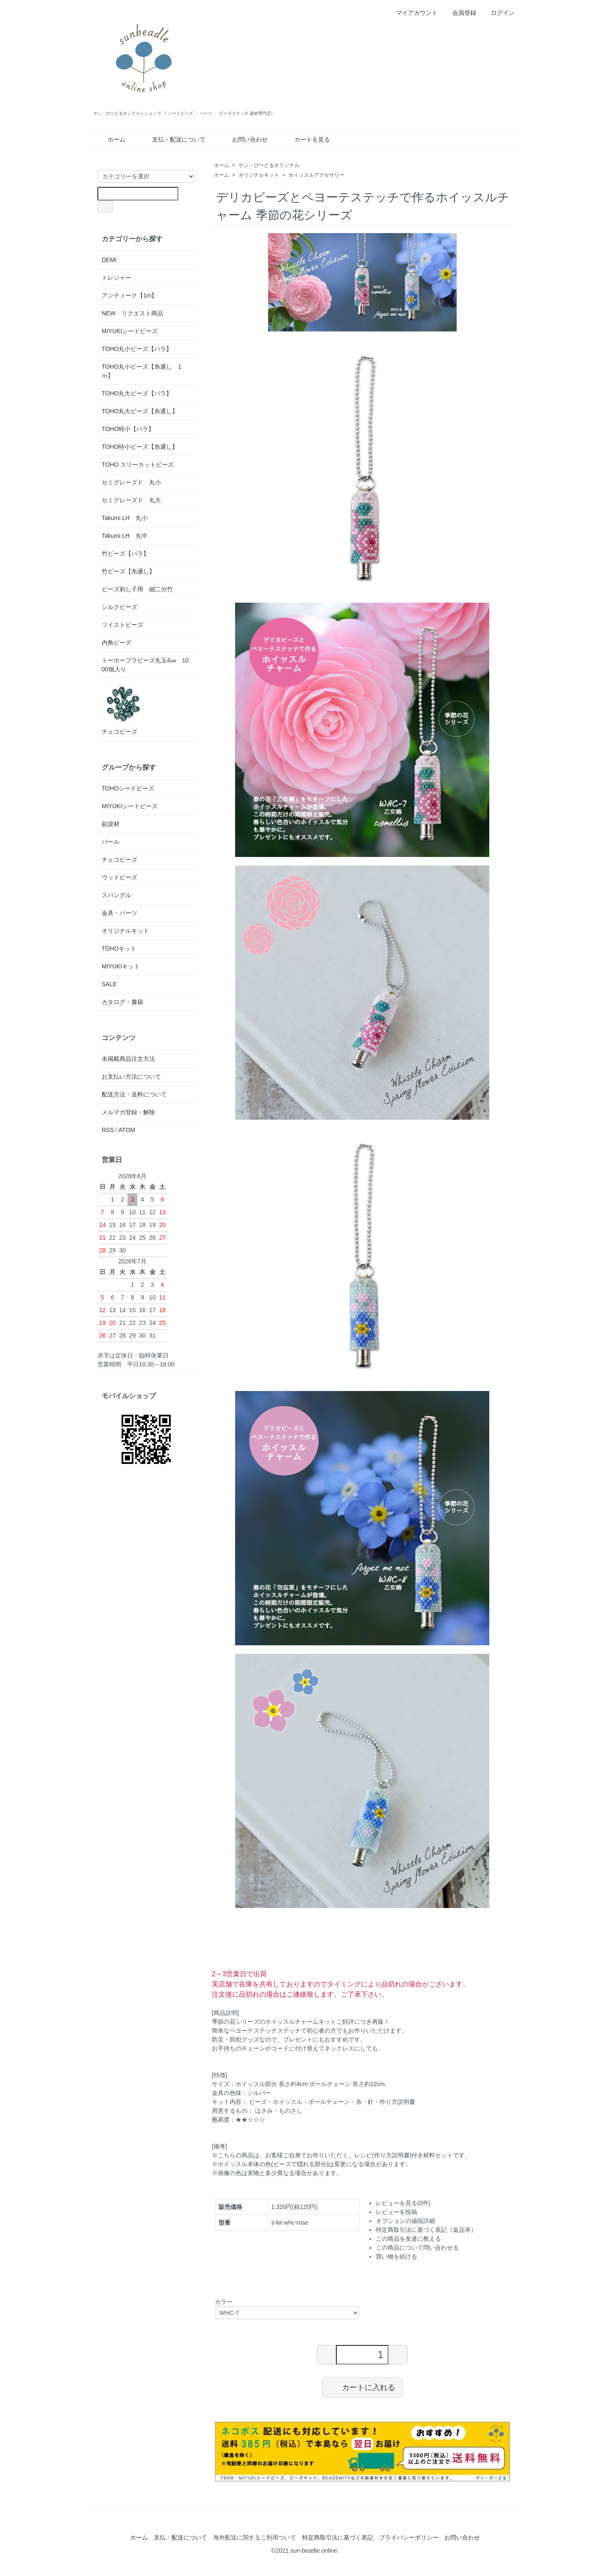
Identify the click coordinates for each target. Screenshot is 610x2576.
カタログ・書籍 (122, 1002)
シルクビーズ (119, 607)
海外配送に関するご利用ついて (254, 2537)
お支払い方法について (131, 1076)
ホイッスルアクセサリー (316, 175)
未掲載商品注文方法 (128, 1058)
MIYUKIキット (121, 966)
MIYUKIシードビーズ (130, 331)
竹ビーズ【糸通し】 (128, 571)
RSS (108, 1130)
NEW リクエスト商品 (132, 313)
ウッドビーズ (119, 877)
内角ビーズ (116, 642)
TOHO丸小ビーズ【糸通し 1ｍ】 (141, 371)
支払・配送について (172, 139)
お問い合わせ (244, 139)
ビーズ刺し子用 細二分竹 (137, 589)
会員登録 (460, 12)
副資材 (110, 824)
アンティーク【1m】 (129, 295)
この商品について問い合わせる (417, 2247)
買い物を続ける (396, 2256)
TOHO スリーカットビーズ (138, 464)
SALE (109, 984)
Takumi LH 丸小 (124, 518)
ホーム (110, 139)
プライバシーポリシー (408, 2537)
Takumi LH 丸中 (124, 535)
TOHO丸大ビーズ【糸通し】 (140, 411)
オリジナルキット (258, 175)
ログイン (498, 12)
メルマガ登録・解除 (128, 1112)
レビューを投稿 (396, 2212)
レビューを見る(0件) (403, 2203)
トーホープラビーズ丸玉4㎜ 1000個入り (145, 665)
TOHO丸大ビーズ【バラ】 (137, 393)
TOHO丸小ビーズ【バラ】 (137, 348)
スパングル (116, 895)
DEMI (109, 259)
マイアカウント (412, 12)
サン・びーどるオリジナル (268, 165)
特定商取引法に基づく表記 (337, 2537)
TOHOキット (119, 948)
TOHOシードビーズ (128, 788)
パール (110, 841)
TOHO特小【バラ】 (128, 429)
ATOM (127, 1130)
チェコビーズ (123, 709)
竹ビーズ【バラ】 (125, 553)
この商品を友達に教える (408, 2238)
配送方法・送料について (134, 1094)
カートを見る (306, 139)
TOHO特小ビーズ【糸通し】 (140, 446)
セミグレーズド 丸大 (131, 500)
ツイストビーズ (122, 624)
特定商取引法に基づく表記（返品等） (426, 2229)
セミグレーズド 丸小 (131, 482)
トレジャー (116, 277)
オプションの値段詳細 (405, 2220)
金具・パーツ (119, 913)
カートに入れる (362, 2387)
